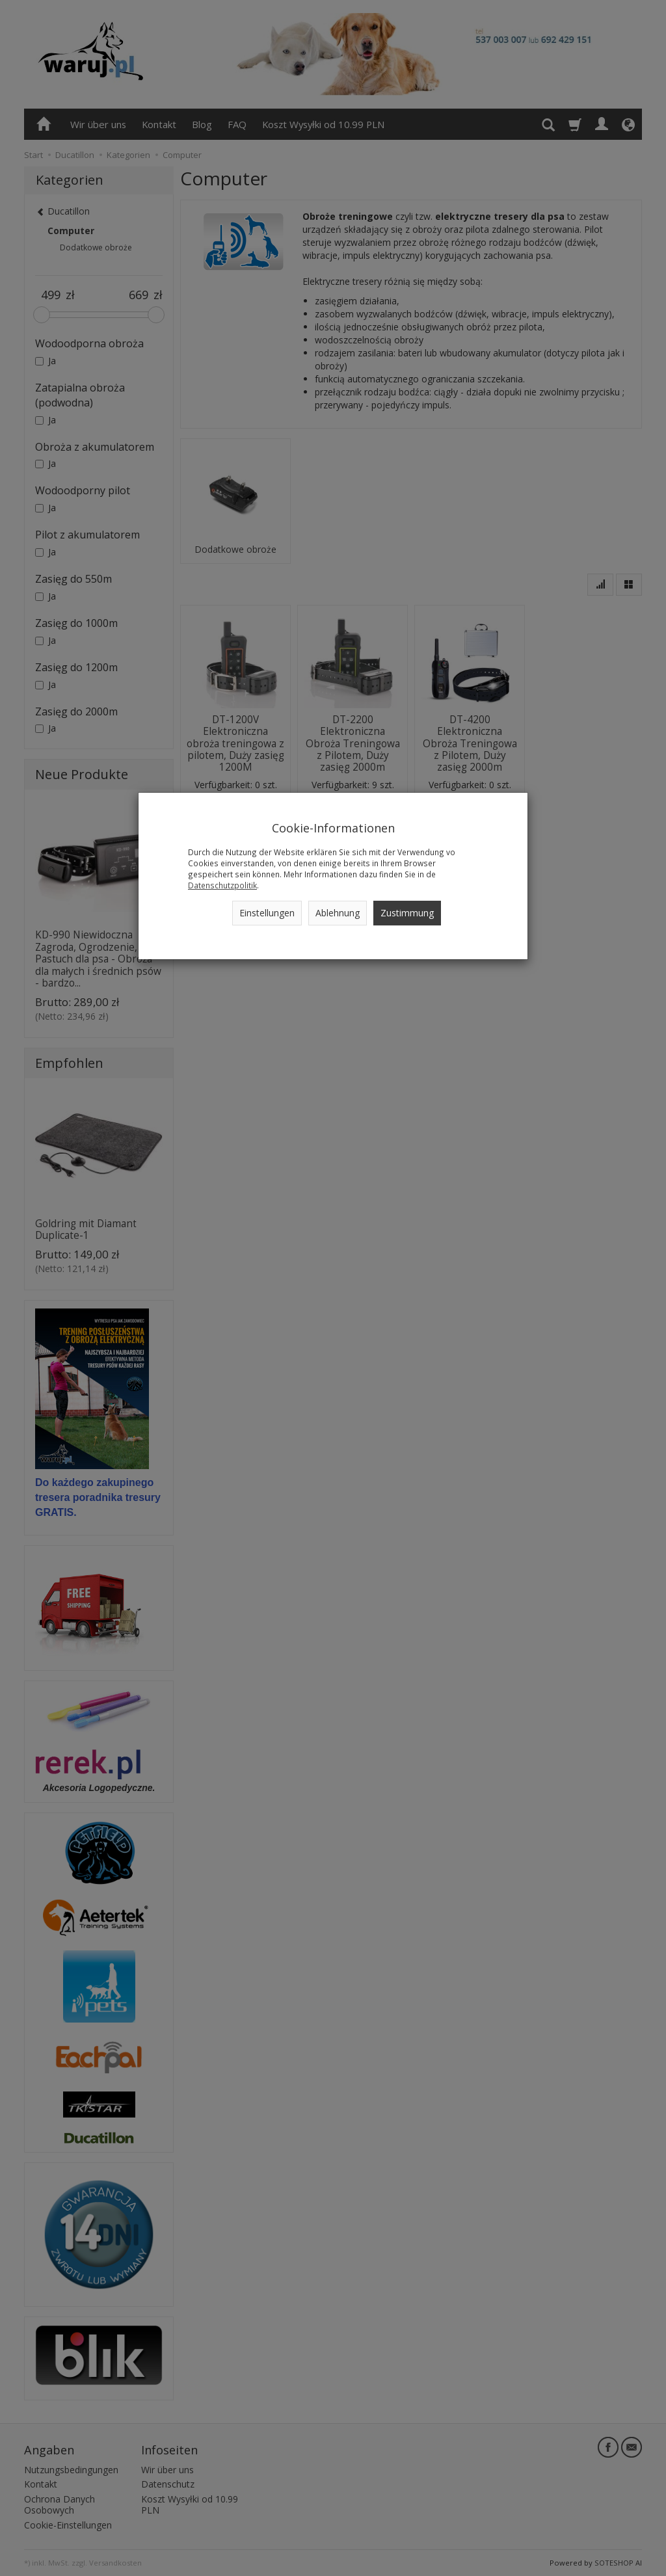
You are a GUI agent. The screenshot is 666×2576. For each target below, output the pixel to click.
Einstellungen (267, 913)
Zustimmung (407, 913)
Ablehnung (337, 913)
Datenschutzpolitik (222, 885)
